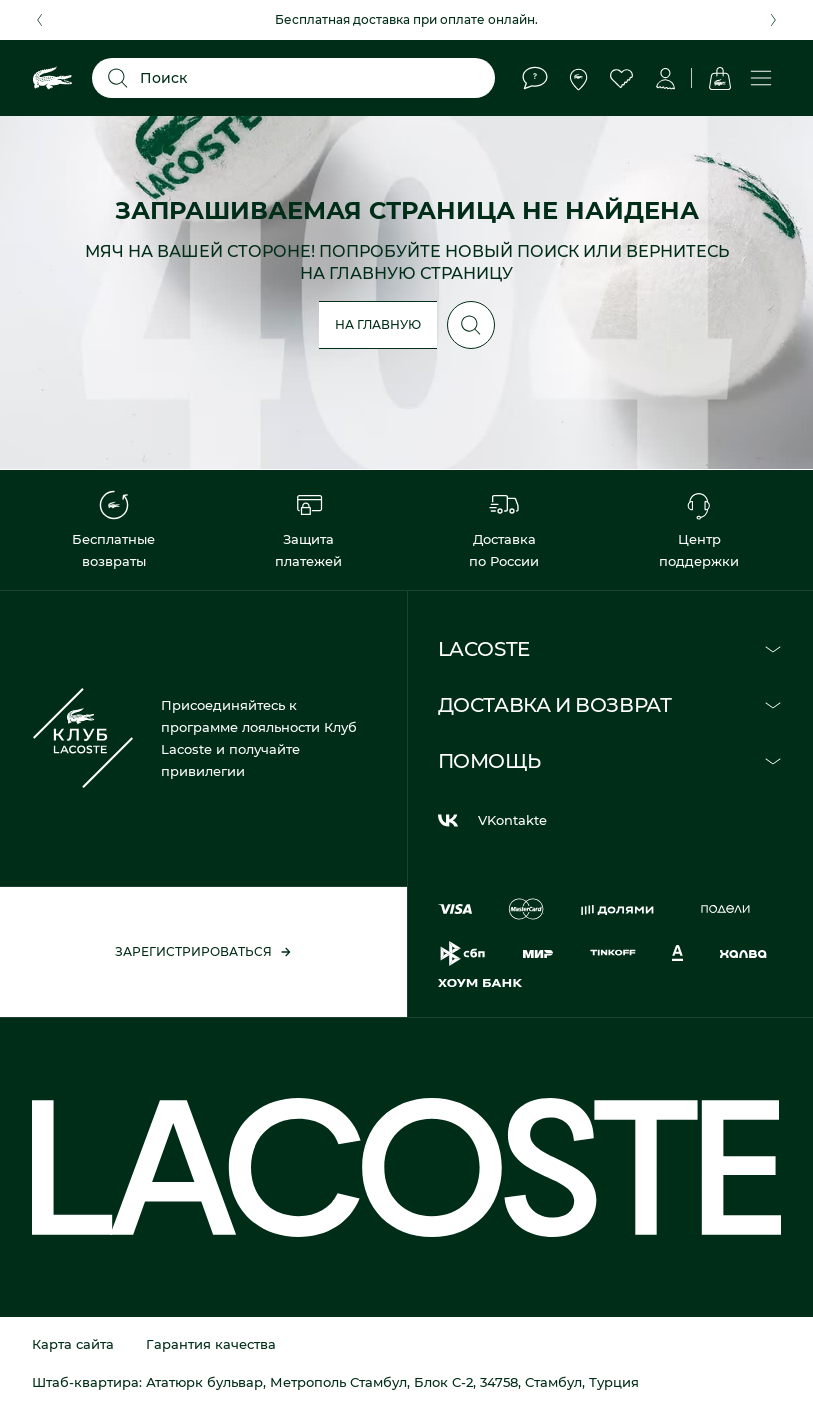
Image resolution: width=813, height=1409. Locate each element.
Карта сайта (73, 1344)
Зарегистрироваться (203, 951)
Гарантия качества (211, 1344)
